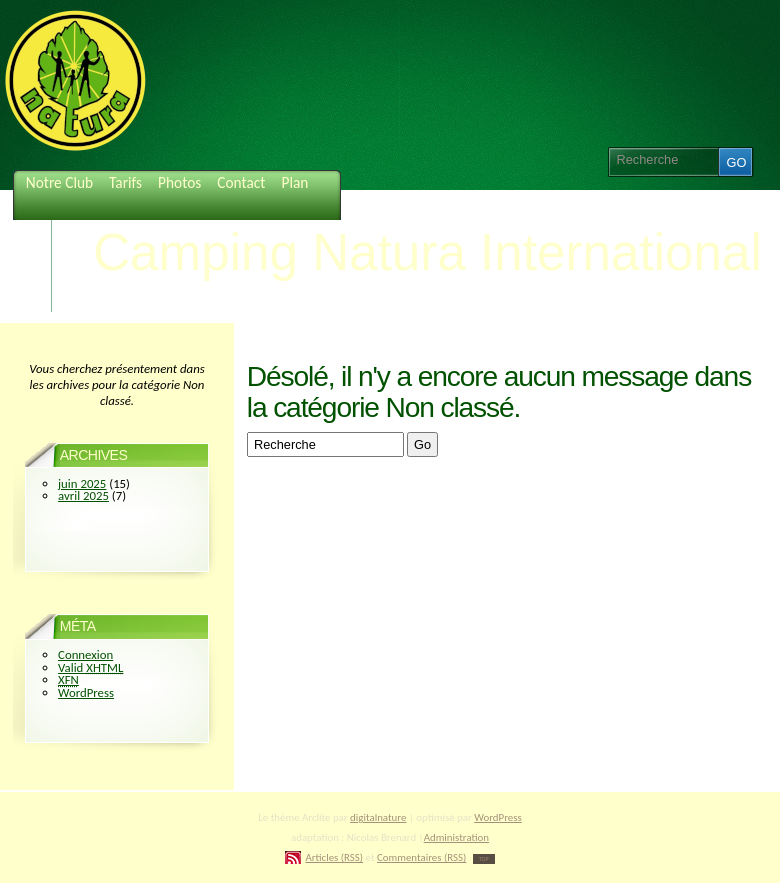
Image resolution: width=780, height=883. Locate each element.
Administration (456, 837)
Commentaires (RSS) (421, 857)
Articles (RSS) (334, 857)
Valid (90, 667)
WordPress (86, 692)
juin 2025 (82, 483)
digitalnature (378, 817)
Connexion (85, 654)
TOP (484, 859)
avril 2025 (83, 495)
